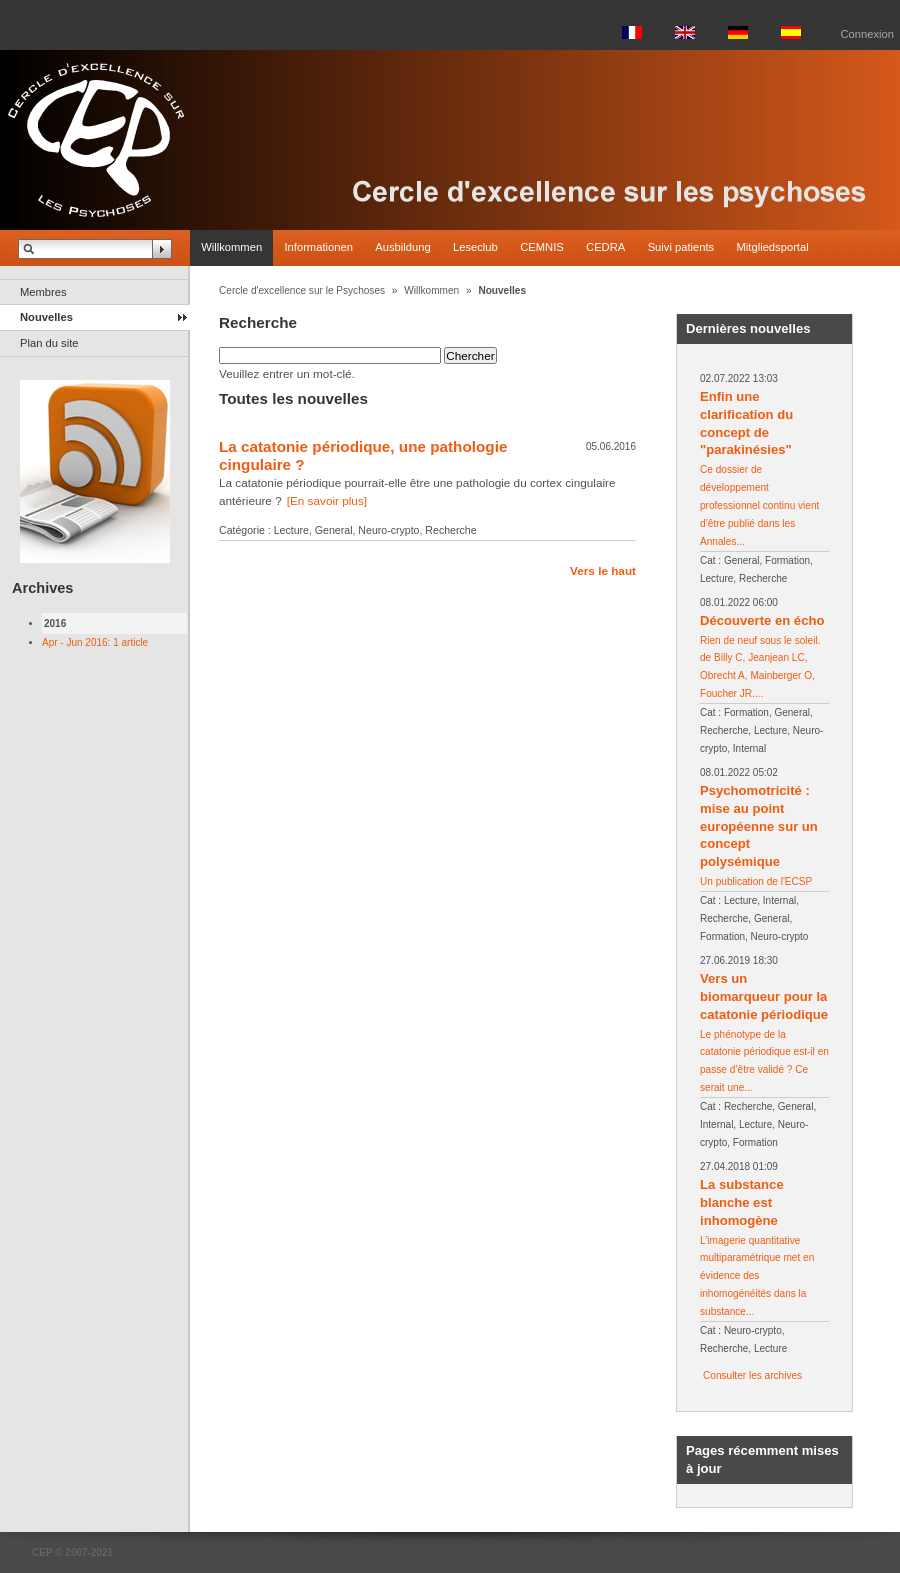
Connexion (868, 34)
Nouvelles (46, 317)
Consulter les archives (752, 1375)
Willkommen (231, 247)
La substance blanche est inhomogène (742, 1202)
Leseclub (475, 247)
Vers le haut (603, 570)
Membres (43, 292)
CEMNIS (542, 247)
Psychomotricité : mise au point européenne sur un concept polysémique (759, 826)
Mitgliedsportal (773, 247)
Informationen (318, 247)
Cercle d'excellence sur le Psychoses (302, 290)
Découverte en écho (762, 620)
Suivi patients (681, 247)
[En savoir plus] (327, 500)
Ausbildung (402, 247)
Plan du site (49, 343)
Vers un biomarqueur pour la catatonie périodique (764, 996)
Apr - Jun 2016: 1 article (95, 642)
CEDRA (605, 247)
